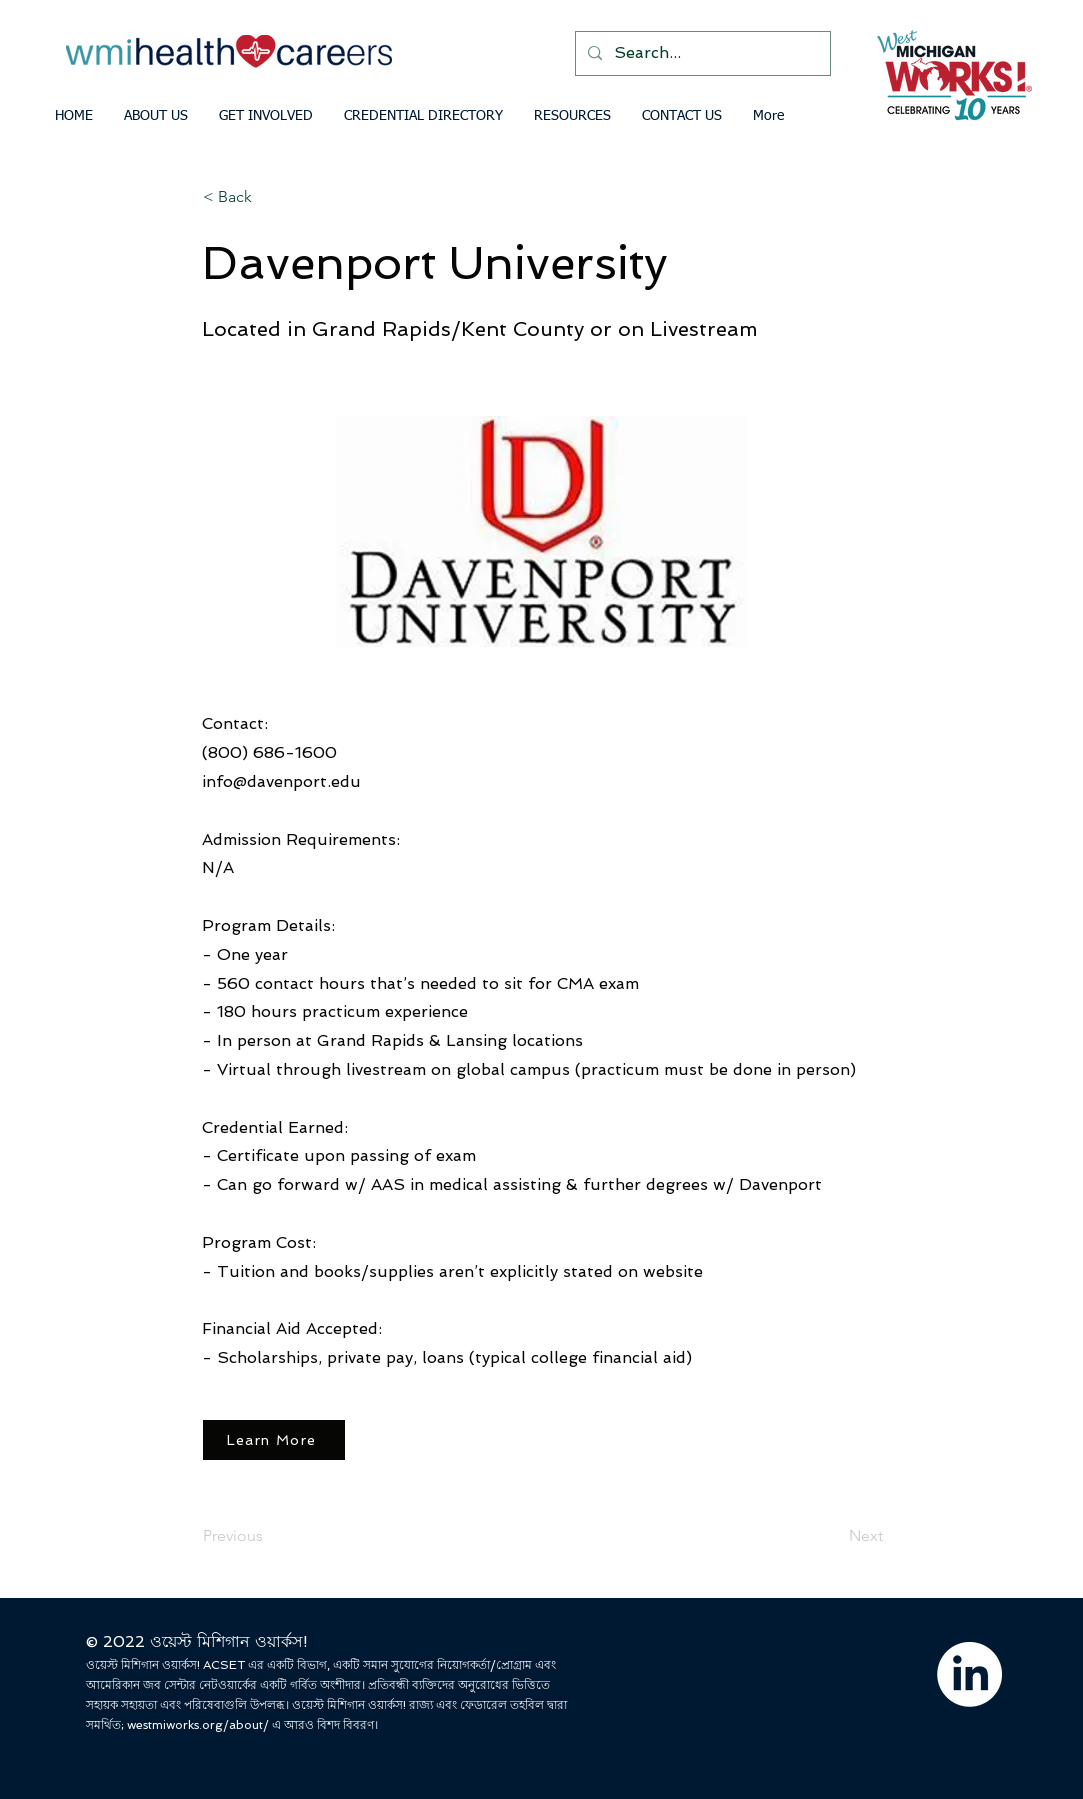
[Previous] (269, 1536)
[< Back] (269, 197)
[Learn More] (274, 1440)
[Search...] (701, 53)
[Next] (833, 1536)
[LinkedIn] (969, 1674)
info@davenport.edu (281, 781)
